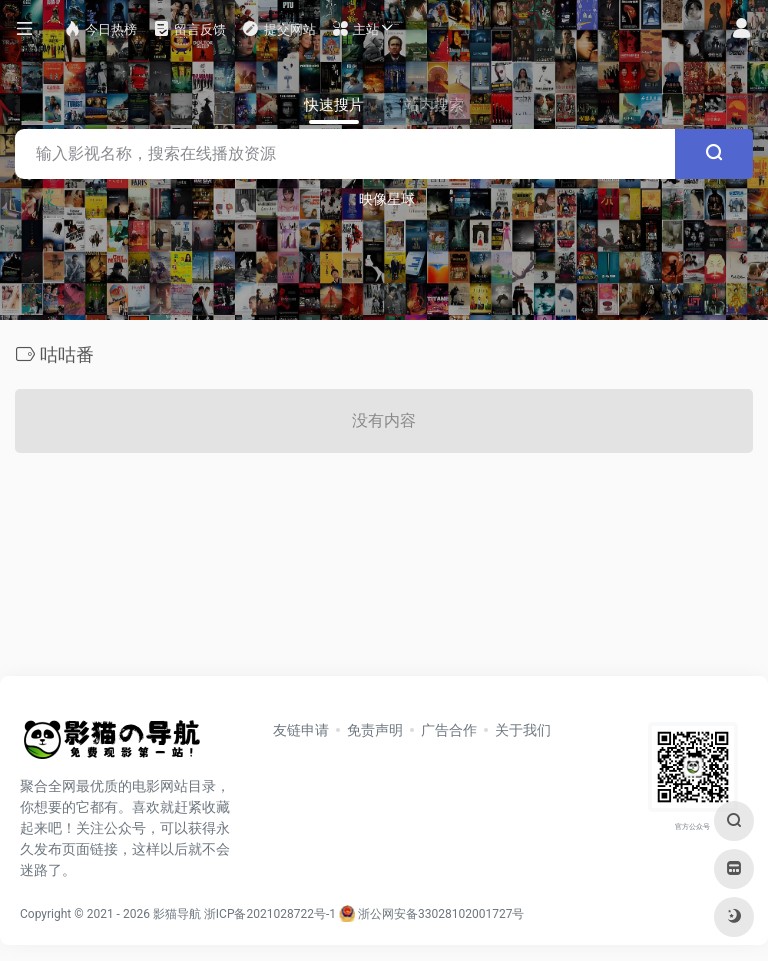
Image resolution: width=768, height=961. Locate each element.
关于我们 (523, 730)
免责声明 (375, 730)
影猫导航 (177, 914)
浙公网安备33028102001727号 (431, 914)
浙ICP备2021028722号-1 (270, 914)
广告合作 (449, 730)
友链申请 (301, 730)
